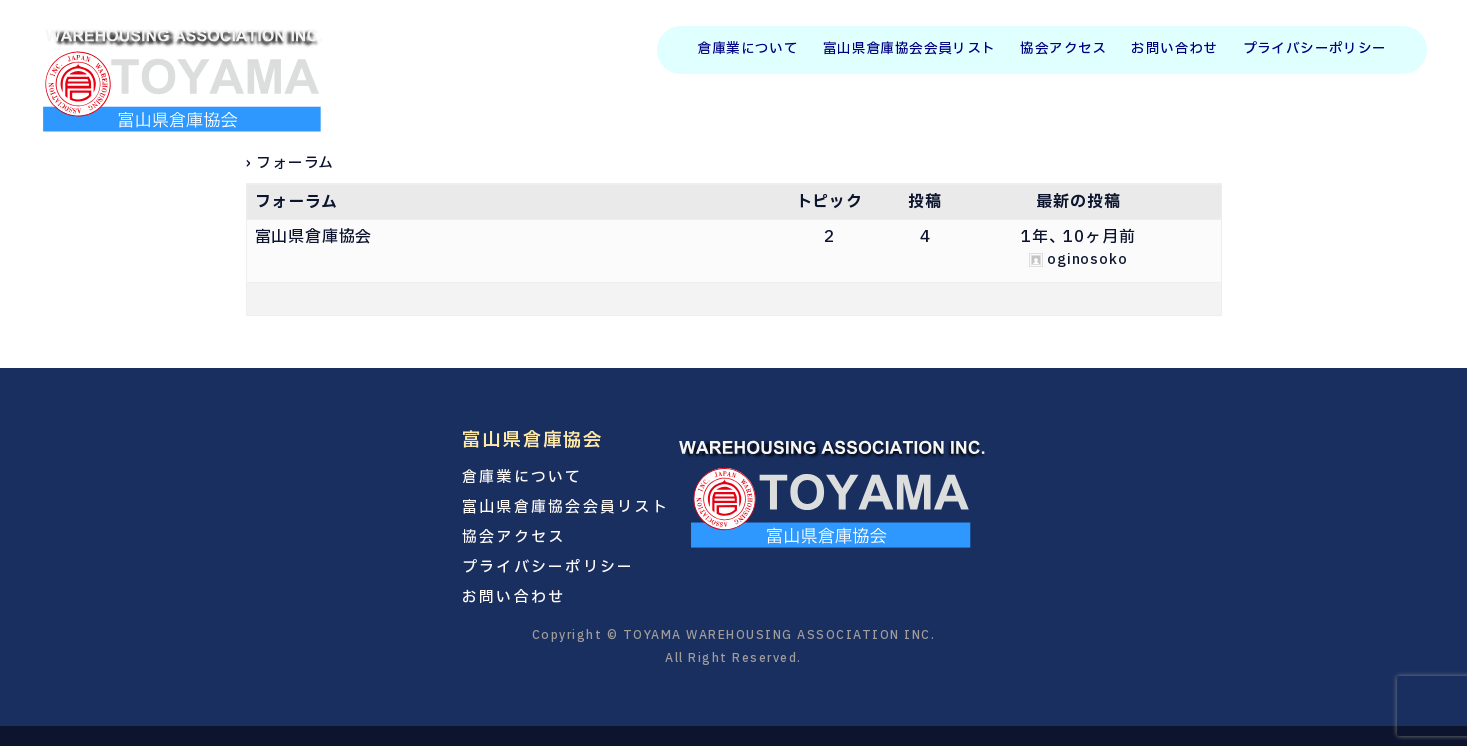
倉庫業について (747, 50)
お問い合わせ (1174, 50)
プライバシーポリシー (1315, 50)
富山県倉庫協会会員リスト (909, 50)
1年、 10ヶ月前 (1078, 237)
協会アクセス (1063, 50)
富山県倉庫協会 (314, 237)
